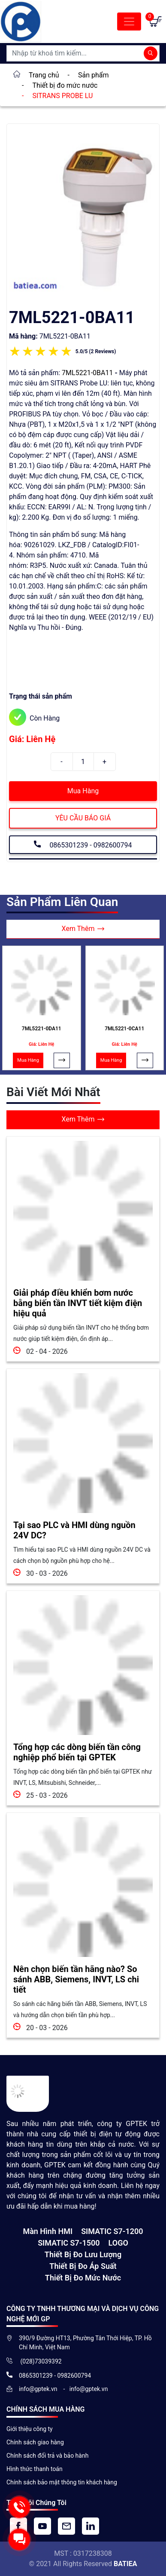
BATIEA (125, 2564)
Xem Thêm (83, 929)
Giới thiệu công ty (29, 2428)
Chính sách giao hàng (35, 2442)
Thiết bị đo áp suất (82, 2266)
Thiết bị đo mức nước (83, 2277)
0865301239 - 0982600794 (83, 844)
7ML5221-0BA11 (87, 373)
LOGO (118, 2242)
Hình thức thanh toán (34, 2468)
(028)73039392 (40, 2361)
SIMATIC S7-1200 (112, 2231)
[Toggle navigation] (129, 21)
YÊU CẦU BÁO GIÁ (83, 818)
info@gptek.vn (39, 2388)
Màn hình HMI (47, 2231)
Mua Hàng (83, 791)
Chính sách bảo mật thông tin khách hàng (61, 2482)
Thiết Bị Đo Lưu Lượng (83, 2254)
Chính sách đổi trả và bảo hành (47, 2455)
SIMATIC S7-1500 (69, 2242)
